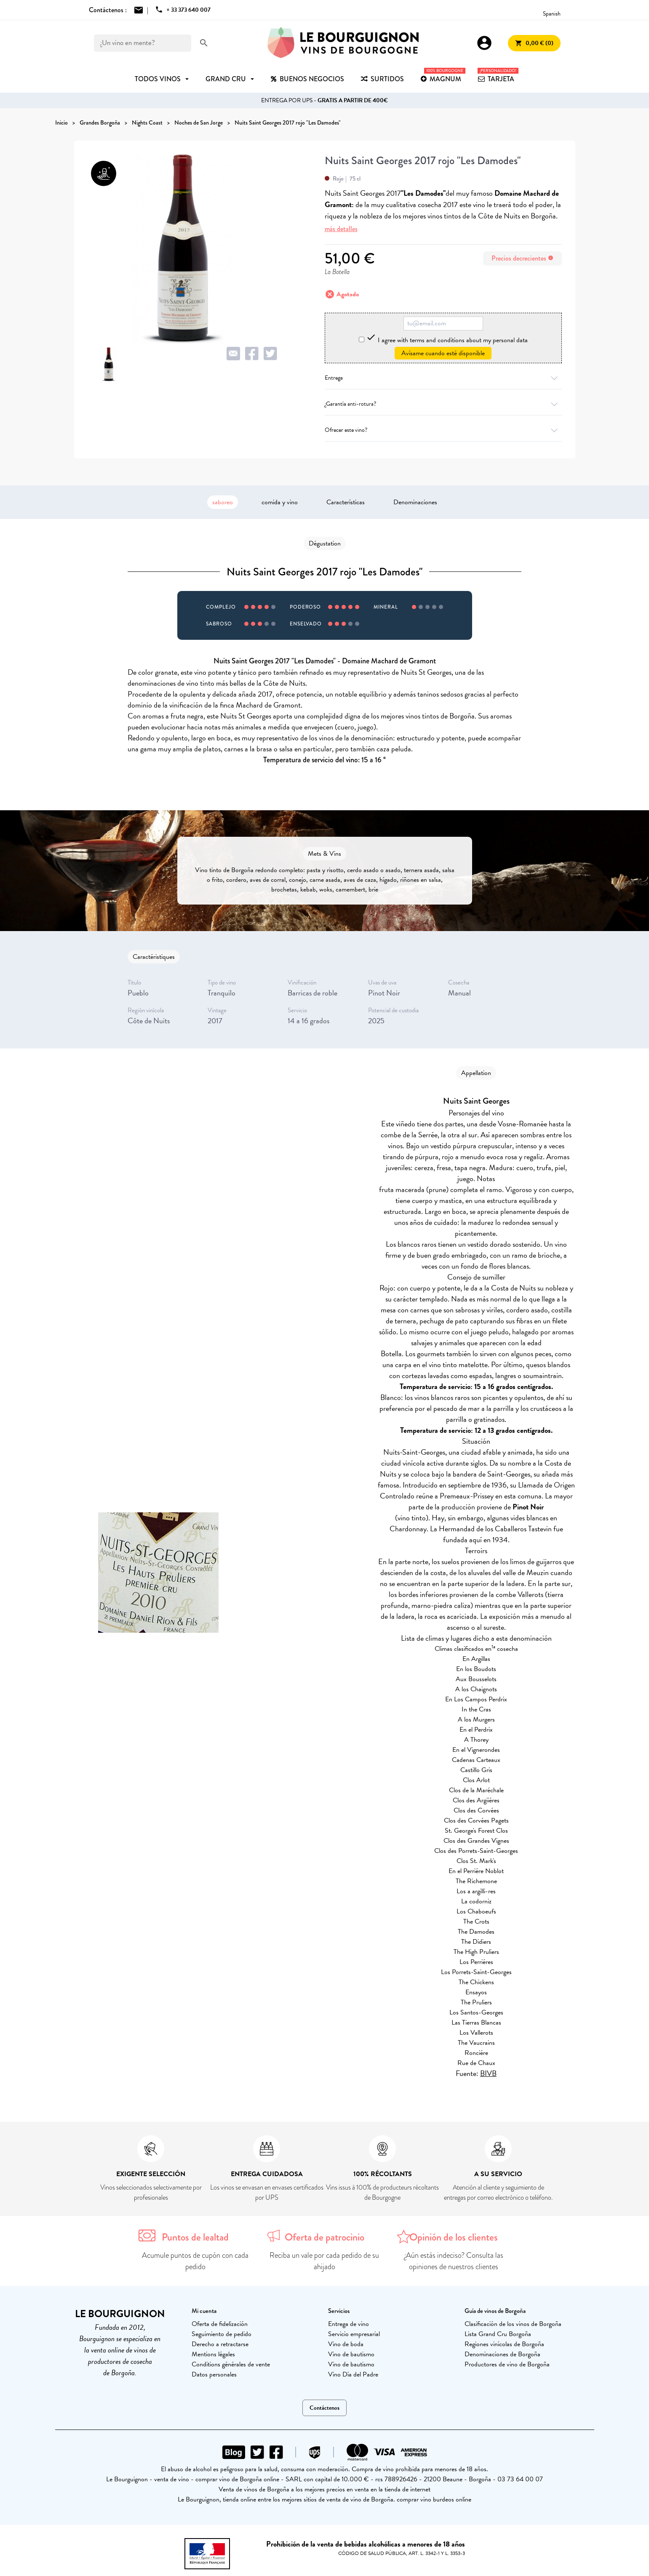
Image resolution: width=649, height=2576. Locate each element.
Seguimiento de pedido (221, 2334)
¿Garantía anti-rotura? (443, 403)
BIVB (488, 2073)
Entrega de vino (348, 2324)
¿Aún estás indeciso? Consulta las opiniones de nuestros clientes (453, 2261)
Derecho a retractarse (220, 2344)
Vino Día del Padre (353, 2374)
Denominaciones (415, 502)
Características (345, 502)
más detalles (341, 229)
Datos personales (214, 2374)
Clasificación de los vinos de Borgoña (513, 2324)
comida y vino (280, 502)
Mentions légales (213, 2354)
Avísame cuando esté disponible (443, 353)
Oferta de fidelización (220, 2324)
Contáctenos (324, 2407)
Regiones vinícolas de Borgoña (504, 2344)
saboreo (222, 502)
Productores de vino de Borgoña (507, 2364)
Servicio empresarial (354, 2334)
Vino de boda (345, 2344)
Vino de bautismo (351, 2354)
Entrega (443, 377)
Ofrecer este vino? (443, 430)
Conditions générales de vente (231, 2364)
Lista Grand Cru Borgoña (498, 2334)
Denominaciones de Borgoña (502, 2354)
